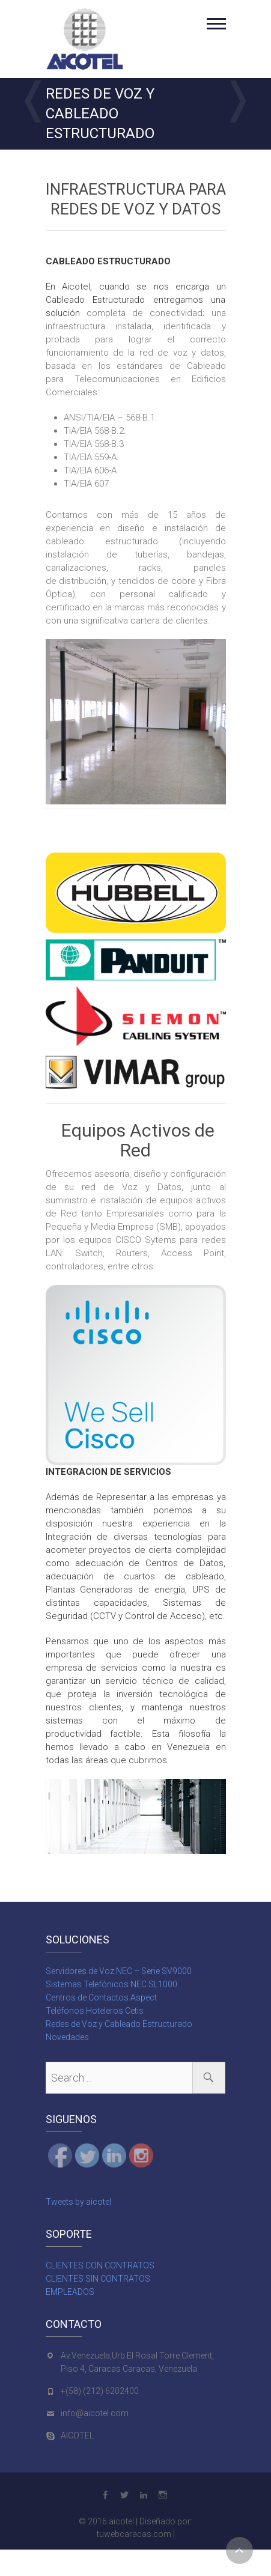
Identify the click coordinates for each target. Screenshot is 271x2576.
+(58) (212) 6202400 (100, 2391)
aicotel (121, 2521)
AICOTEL (77, 2435)
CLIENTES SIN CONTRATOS (98, 2278)
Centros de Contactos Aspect (101, 1997)
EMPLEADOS (70, 2292)
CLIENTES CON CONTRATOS (100, 2265)
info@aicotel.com (95, 2413)
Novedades (67, 2037)
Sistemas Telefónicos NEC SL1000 (111, 1984)
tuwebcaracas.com (134, 2534)
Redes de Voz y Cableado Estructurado (119, 2024)
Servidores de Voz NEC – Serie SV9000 (119, 1971)
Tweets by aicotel (78, 2202)
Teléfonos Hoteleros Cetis (95, 2011)
